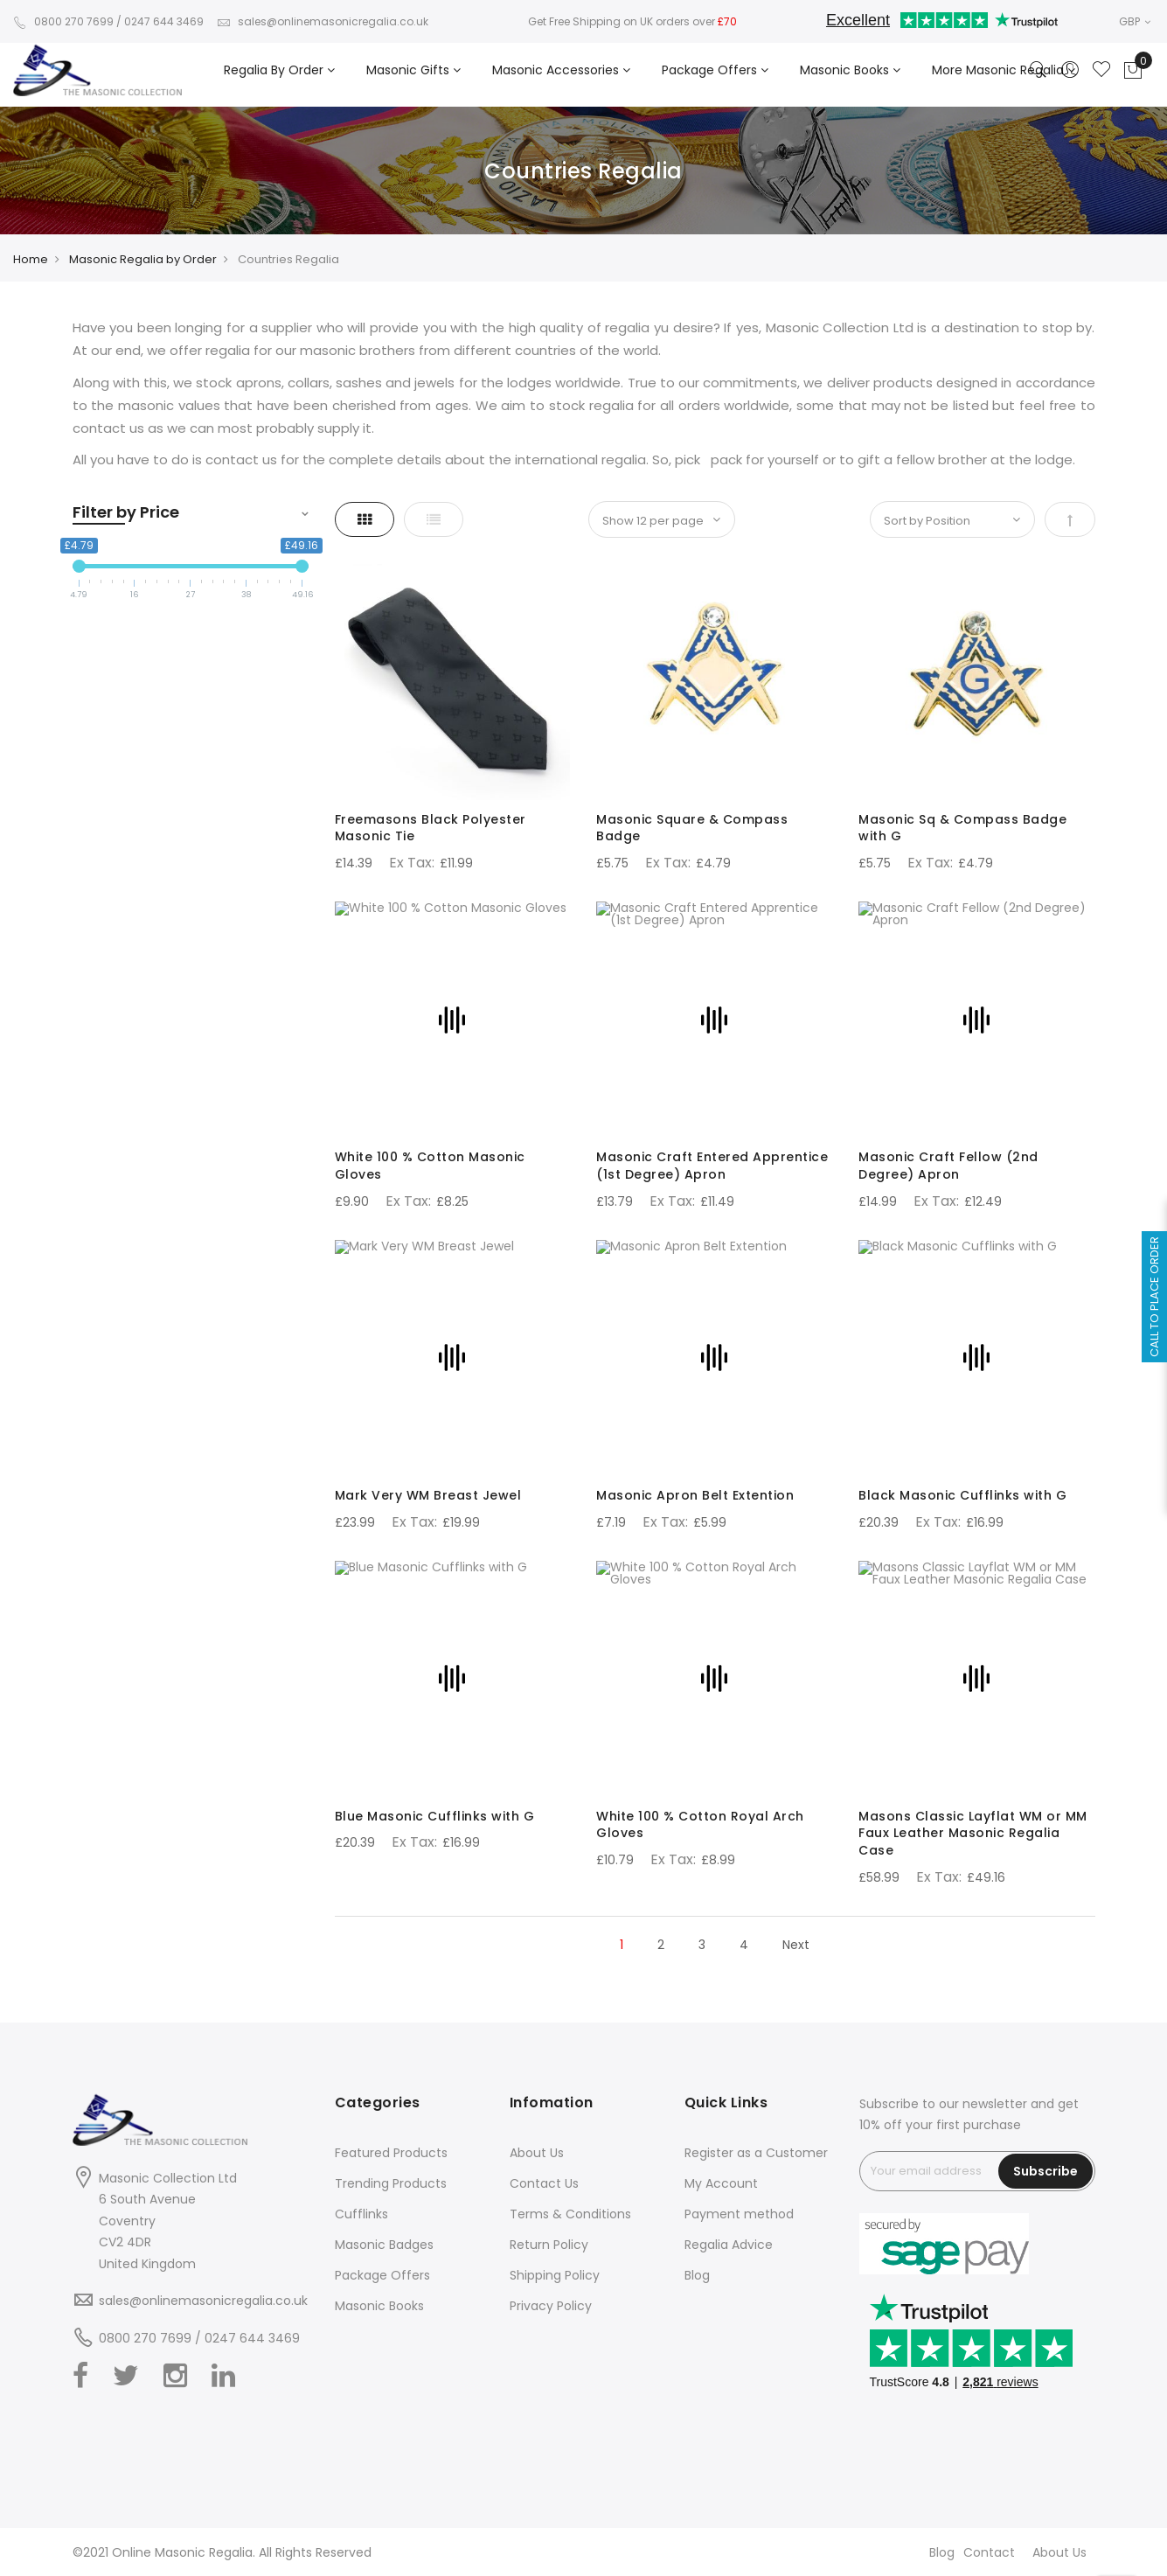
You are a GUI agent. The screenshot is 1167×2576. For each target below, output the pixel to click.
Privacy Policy (551, 2306)
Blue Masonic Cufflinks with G (435, 1816)
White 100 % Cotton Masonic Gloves (430, 1165)
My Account (721, 2183)
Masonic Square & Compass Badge (692, 828)
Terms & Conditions (570, 2214)
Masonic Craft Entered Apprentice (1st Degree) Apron (712, 1165)
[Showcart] (1132, 70)
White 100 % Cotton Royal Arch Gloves (700, 1824)
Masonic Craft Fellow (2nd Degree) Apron (948, 1165)
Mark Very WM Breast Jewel (428, 1495)
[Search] (1038, 70)
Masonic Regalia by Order (143, 259)
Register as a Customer (756, 2153)
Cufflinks (361, 2214)
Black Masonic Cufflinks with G (962, 1495)
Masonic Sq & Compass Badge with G (962, 828)
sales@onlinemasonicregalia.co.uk (322, 21)
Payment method (739, 2214)
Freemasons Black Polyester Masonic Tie (430, 828)
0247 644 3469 (164, 21)
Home (30, 259)
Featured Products (391, 2153)
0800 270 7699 (63, 21)
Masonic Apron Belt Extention (695, 1495)
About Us (537, 2153)
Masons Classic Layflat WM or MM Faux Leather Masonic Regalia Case (972, 1833)
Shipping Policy (555, 2275)
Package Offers (382, 2275)
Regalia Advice (728, 2244)
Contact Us (544, 2183)
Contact (989, 2552)
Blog (697, 2275)
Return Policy (549, 2244)
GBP (1134, 21)
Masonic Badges (384, 2244)
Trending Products (391, 2183)
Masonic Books (379, 2306)
